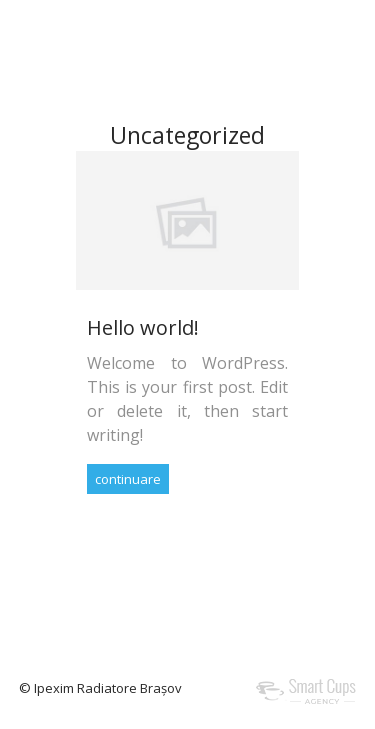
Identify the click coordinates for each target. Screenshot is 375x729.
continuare (128, 479)
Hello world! (143, 327)
